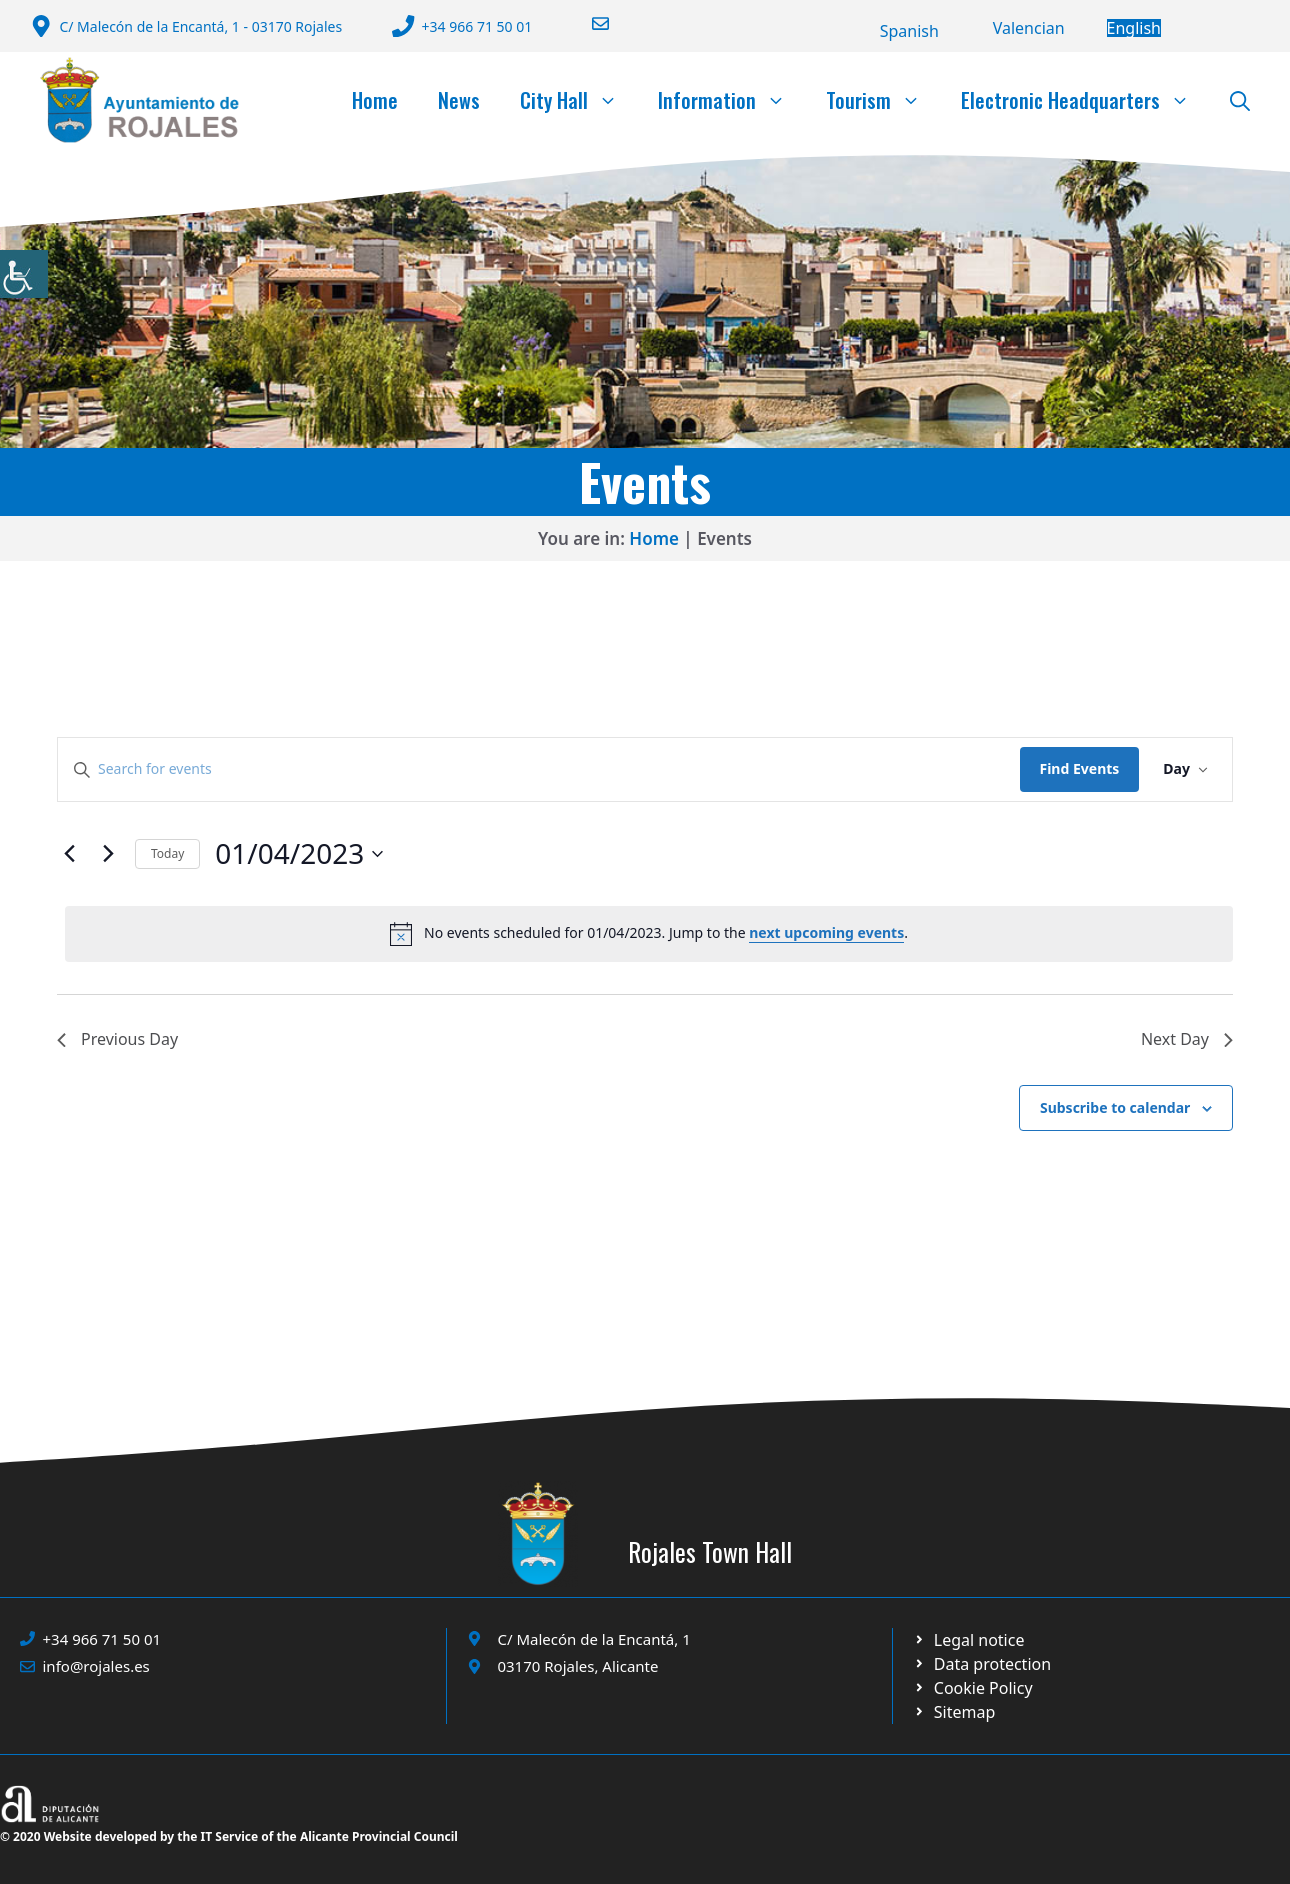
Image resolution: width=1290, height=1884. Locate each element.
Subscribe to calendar (1115, 1107)
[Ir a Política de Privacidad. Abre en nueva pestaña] (969, 1640)
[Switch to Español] (909, 31)
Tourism (883, 100)
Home (375, 100)
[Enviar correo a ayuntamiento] (588, 23)
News (459, 100)
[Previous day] (69, 854)
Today (167, 853)
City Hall (579, 100)
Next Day (1187, 1039)
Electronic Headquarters (1085, 100)
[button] (1240, 100)
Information (732, 100)
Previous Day (117, 1039)
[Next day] (108, 854)
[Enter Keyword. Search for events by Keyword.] (539, 769)
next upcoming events (826, 932)
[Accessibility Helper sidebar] (24, 274)
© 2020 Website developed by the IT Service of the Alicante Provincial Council (229, 1836)
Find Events (1080, 768)
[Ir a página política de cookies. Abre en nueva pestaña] (982, 1664)
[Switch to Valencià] (1029, 28)
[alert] (649, 934)
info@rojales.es (96, 1666)
